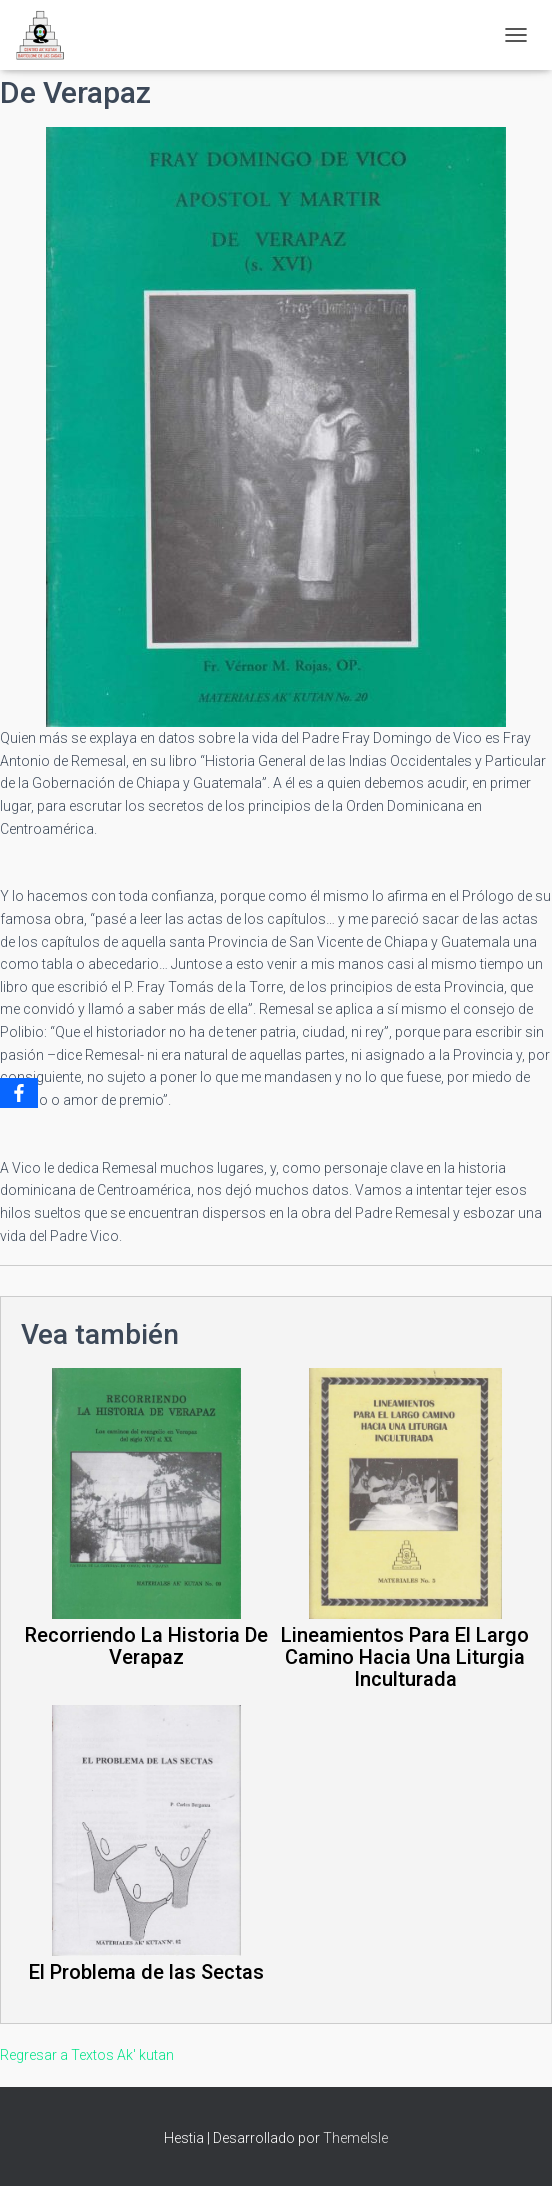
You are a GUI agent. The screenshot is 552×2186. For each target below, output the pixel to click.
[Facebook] (19, 1093)
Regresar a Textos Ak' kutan (87, 2055)
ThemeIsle (355, 2138)
